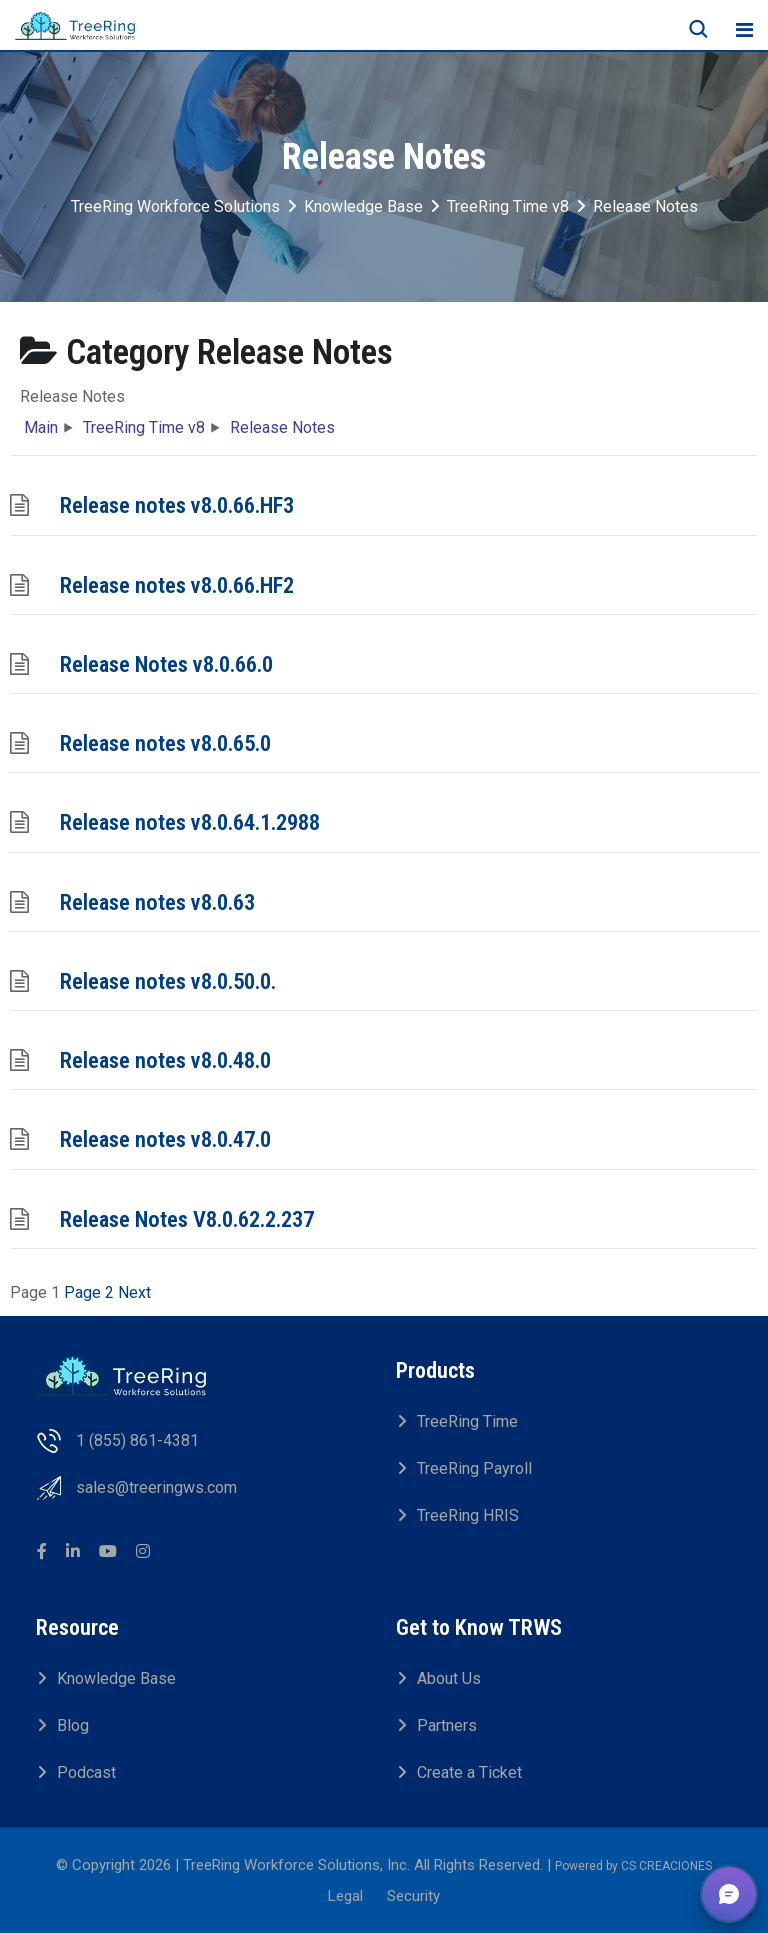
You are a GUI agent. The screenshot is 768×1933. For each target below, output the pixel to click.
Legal (345, 1896)
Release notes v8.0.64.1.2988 (190, 822)
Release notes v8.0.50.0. (168, 981)
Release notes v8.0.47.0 (165, 1139)
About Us (449, 1678)
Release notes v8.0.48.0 (165, 1060)
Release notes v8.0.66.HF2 (177, 585)
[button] (729, 1894)
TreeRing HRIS (468, 1515)
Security (413, 1896)
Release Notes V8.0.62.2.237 (187, 1219)
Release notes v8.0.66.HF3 (177, 505)
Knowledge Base (116, 1678)
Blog (73, 1725)
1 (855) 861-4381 (137, 1440)
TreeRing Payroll (474, 1468)
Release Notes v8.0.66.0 (166, 664)
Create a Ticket (469, 1772)
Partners (447, 1725)
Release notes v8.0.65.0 (165, 743)
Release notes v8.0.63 (157, 902)
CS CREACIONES (666, 1866)
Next (134, 1292)
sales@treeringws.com (156, 1487)
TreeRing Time (467, 1421)
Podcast (86, 1772)
